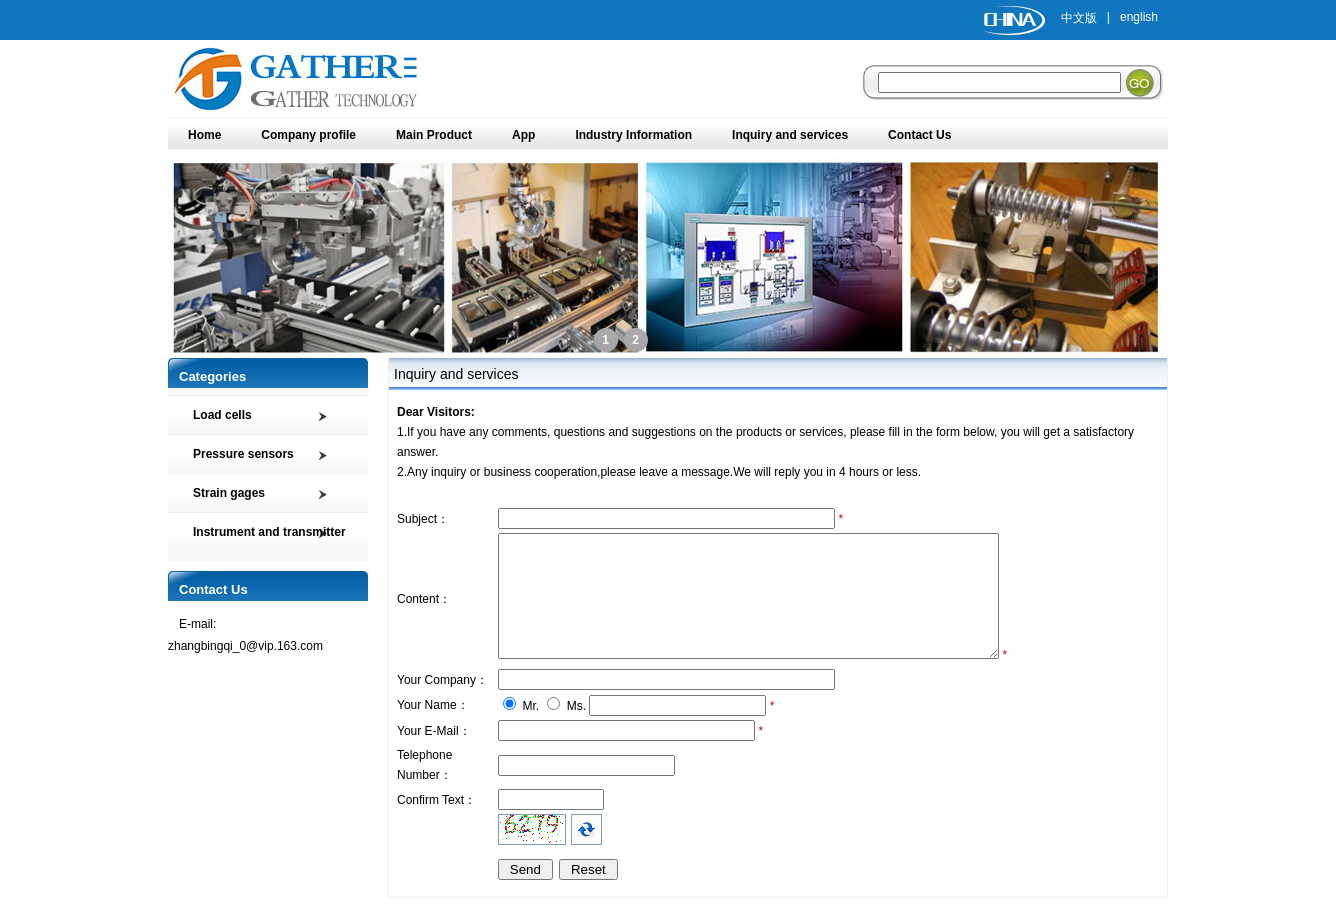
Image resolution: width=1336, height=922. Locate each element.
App (523, 135)
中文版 (1079, 18)
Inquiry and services (790, 135)
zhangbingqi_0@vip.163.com (245, 646)
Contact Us (919, 135)
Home (204, 135)
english (1139, 17)
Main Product (434, 135)
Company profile (308, 135)
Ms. (576, 730)
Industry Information (633, 135)
